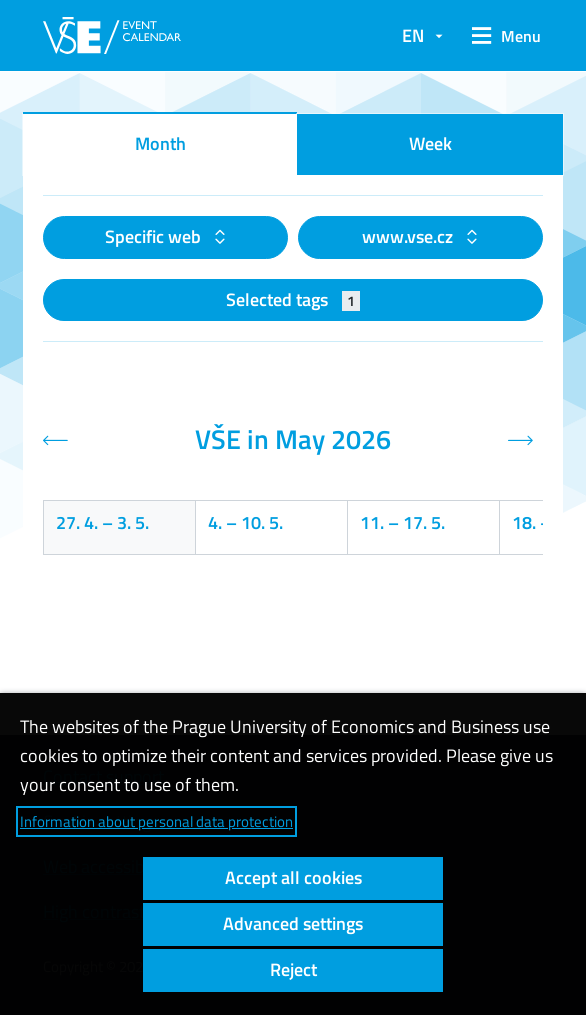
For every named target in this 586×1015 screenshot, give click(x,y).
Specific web (155, 236)
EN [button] (413, 35)
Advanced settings (293, 923)
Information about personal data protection (156, 821)
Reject (293, 969)
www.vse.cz (409, 236)
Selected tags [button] (293, 299)
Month (160, 143)
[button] (503, 36)
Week (430, 143)
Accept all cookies (293, 877)
